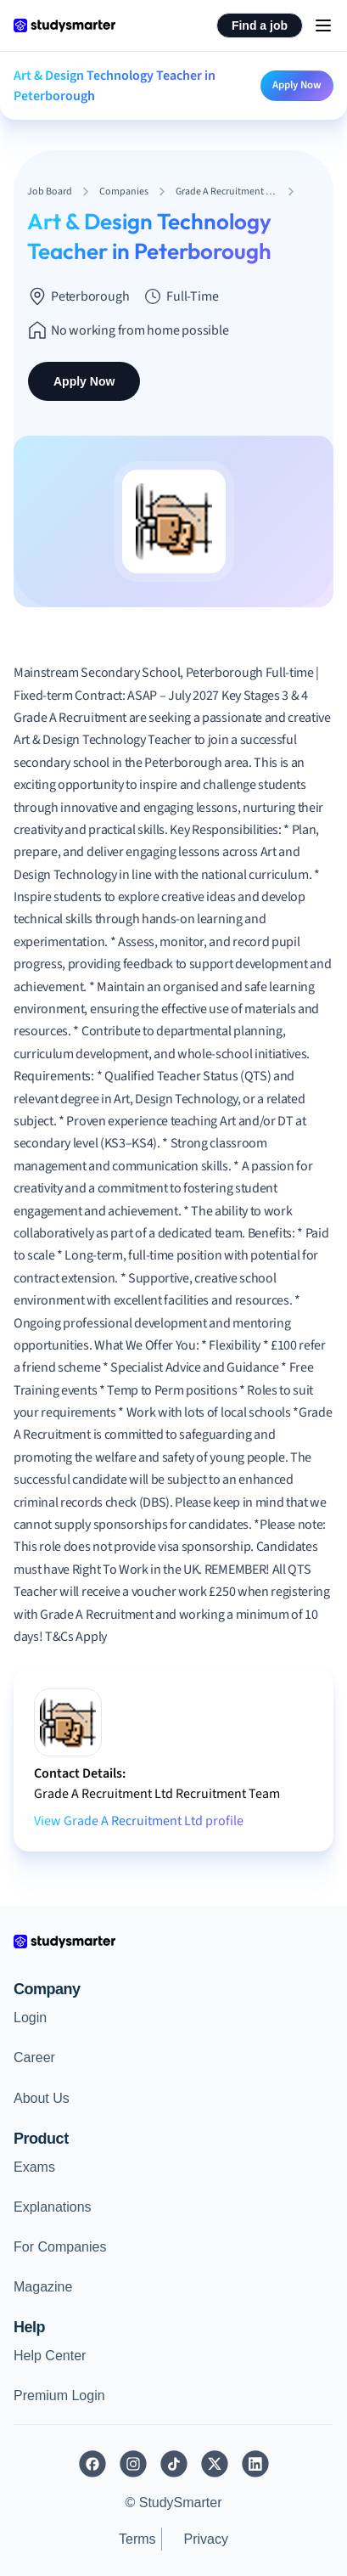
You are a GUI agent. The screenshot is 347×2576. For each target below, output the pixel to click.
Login (30, 2017)
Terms (137, 2539)
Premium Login (59, 2395)
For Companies (60, 2247)
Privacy (206, 2539)
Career (34, 2057)
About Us (42, 2098)
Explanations (53, 2207)
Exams (34, 2167)
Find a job (260, 25)
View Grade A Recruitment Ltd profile (138, 1821)
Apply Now (297, 85)
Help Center (50, 2355)
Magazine (43, 2287)
